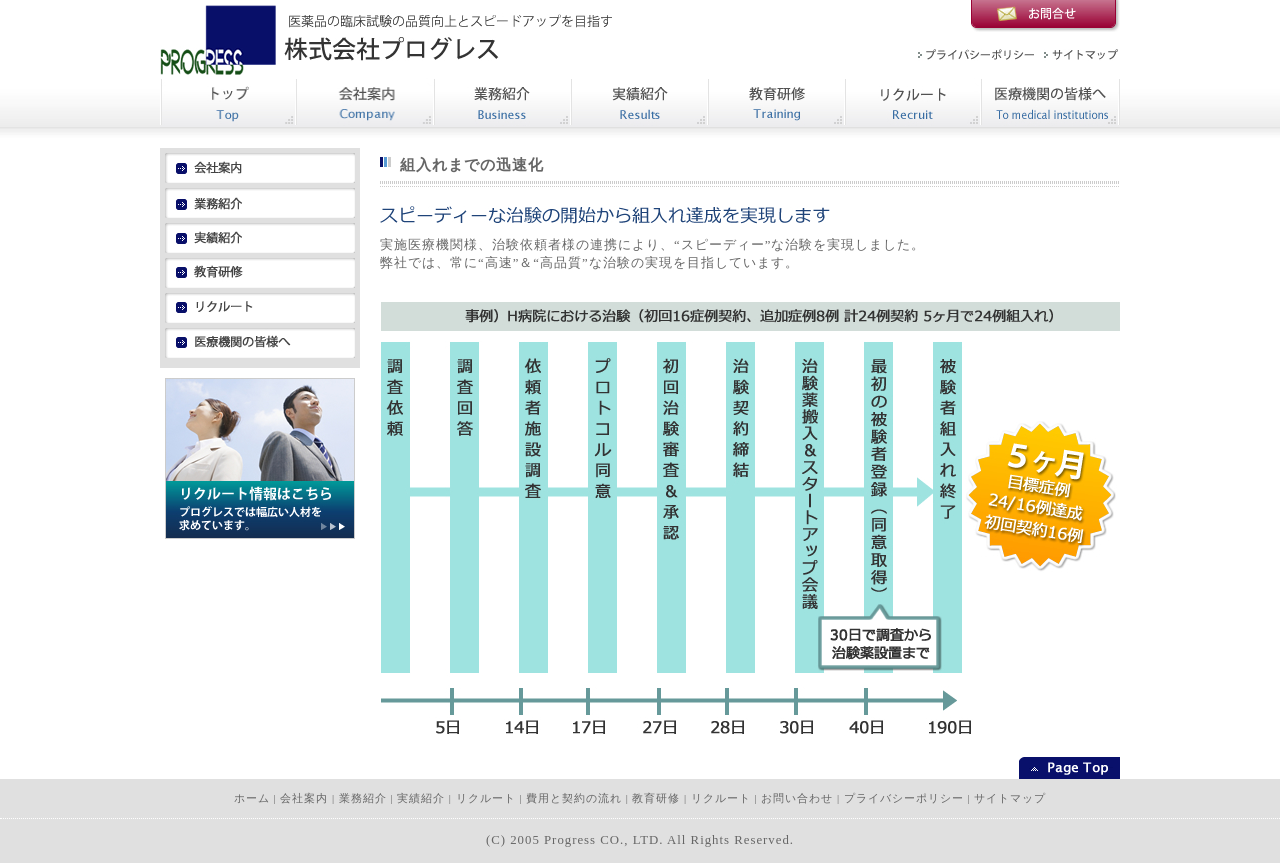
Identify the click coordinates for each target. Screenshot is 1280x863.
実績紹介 (421, 798)
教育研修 (656, 798)
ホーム (252, 798)
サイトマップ (1010, 798)
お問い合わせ (797, 798)
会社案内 (304, 798)
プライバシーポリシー (904, 798)
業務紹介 (363, 798)
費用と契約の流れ (574, 798)
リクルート (486, 798)
